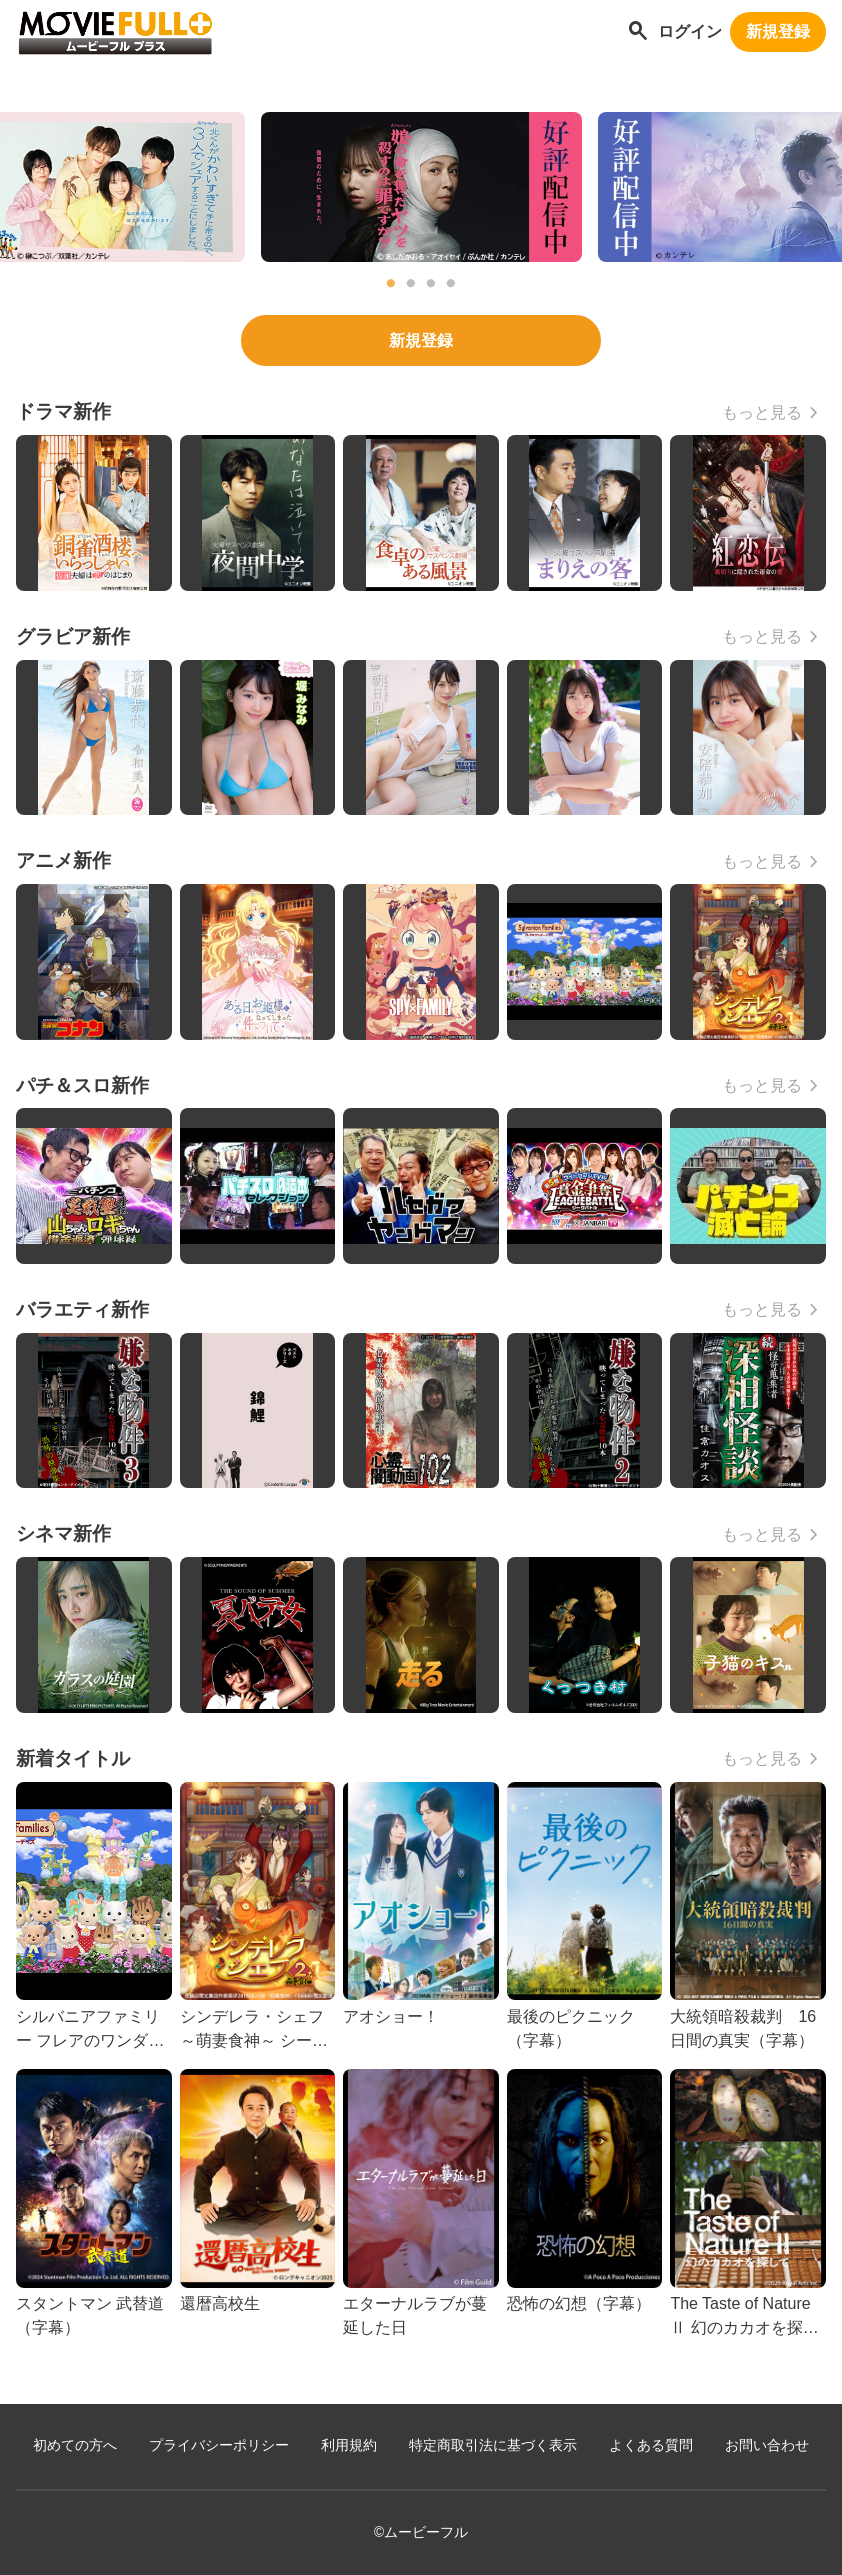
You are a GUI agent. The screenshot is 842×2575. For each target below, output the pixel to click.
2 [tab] (411, 284)
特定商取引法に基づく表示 (493, 2445)
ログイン (690, 31)
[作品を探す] (638, 32)
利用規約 (349, 2445)
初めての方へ (75, 2445)
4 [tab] (451, 284)
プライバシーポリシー (219, 2445)
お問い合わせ (767, 2445)
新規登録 (778, 31)
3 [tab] (431, 284)
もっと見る (762, 412)
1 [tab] (391, 284)
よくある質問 (651, 2445)
